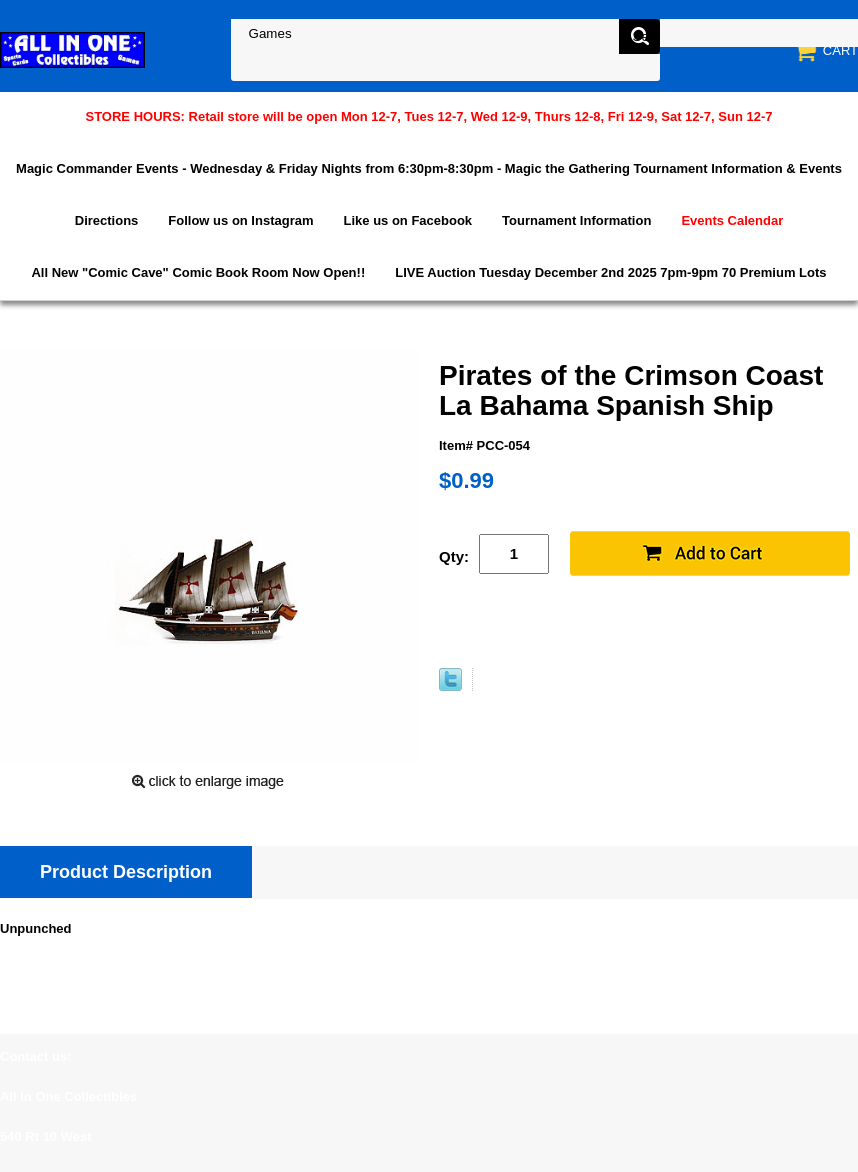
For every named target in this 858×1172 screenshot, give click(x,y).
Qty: (454, 556)
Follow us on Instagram (240, 220)
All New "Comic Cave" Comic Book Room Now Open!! (198, 272)
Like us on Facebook (408, 220)
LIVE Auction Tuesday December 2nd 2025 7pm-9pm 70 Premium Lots (610, 272)
